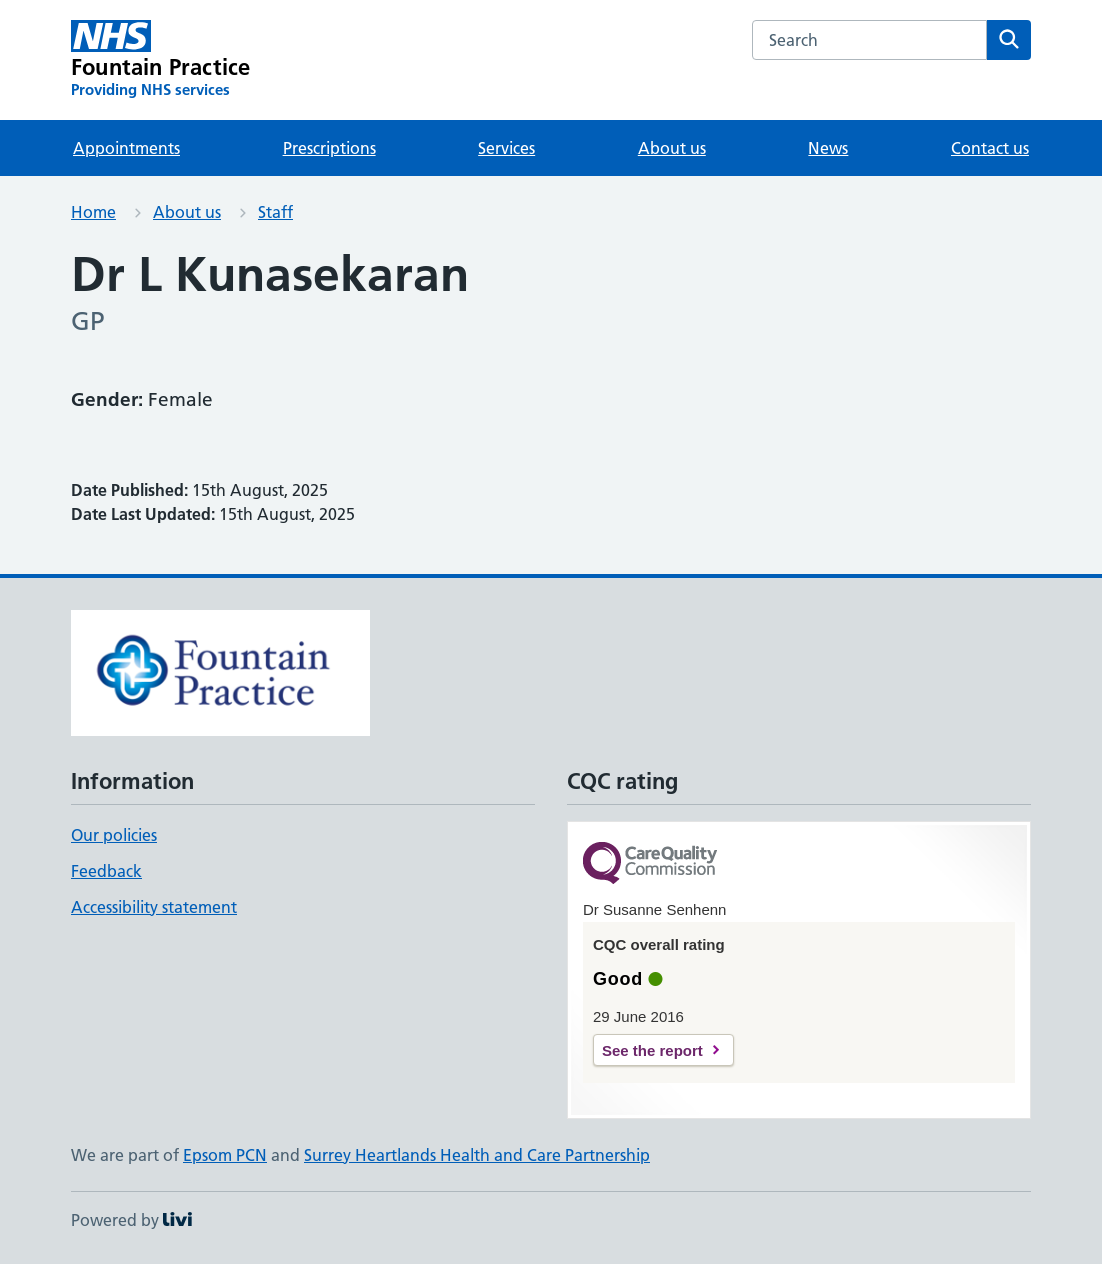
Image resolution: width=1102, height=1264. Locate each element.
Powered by (131, 1220)
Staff (275, 212)
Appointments (126, 148)
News (828, 148)
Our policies (114, 835)
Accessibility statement (154, 907)
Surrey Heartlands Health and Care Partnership (477, 1155)
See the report (652, 1050)
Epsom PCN (225, 1155)
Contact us (990, 148)
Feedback (106, 871)
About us (672, 148)
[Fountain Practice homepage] (160, 60)
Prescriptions (329, 148)
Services (506, 148)
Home (93, 212)
